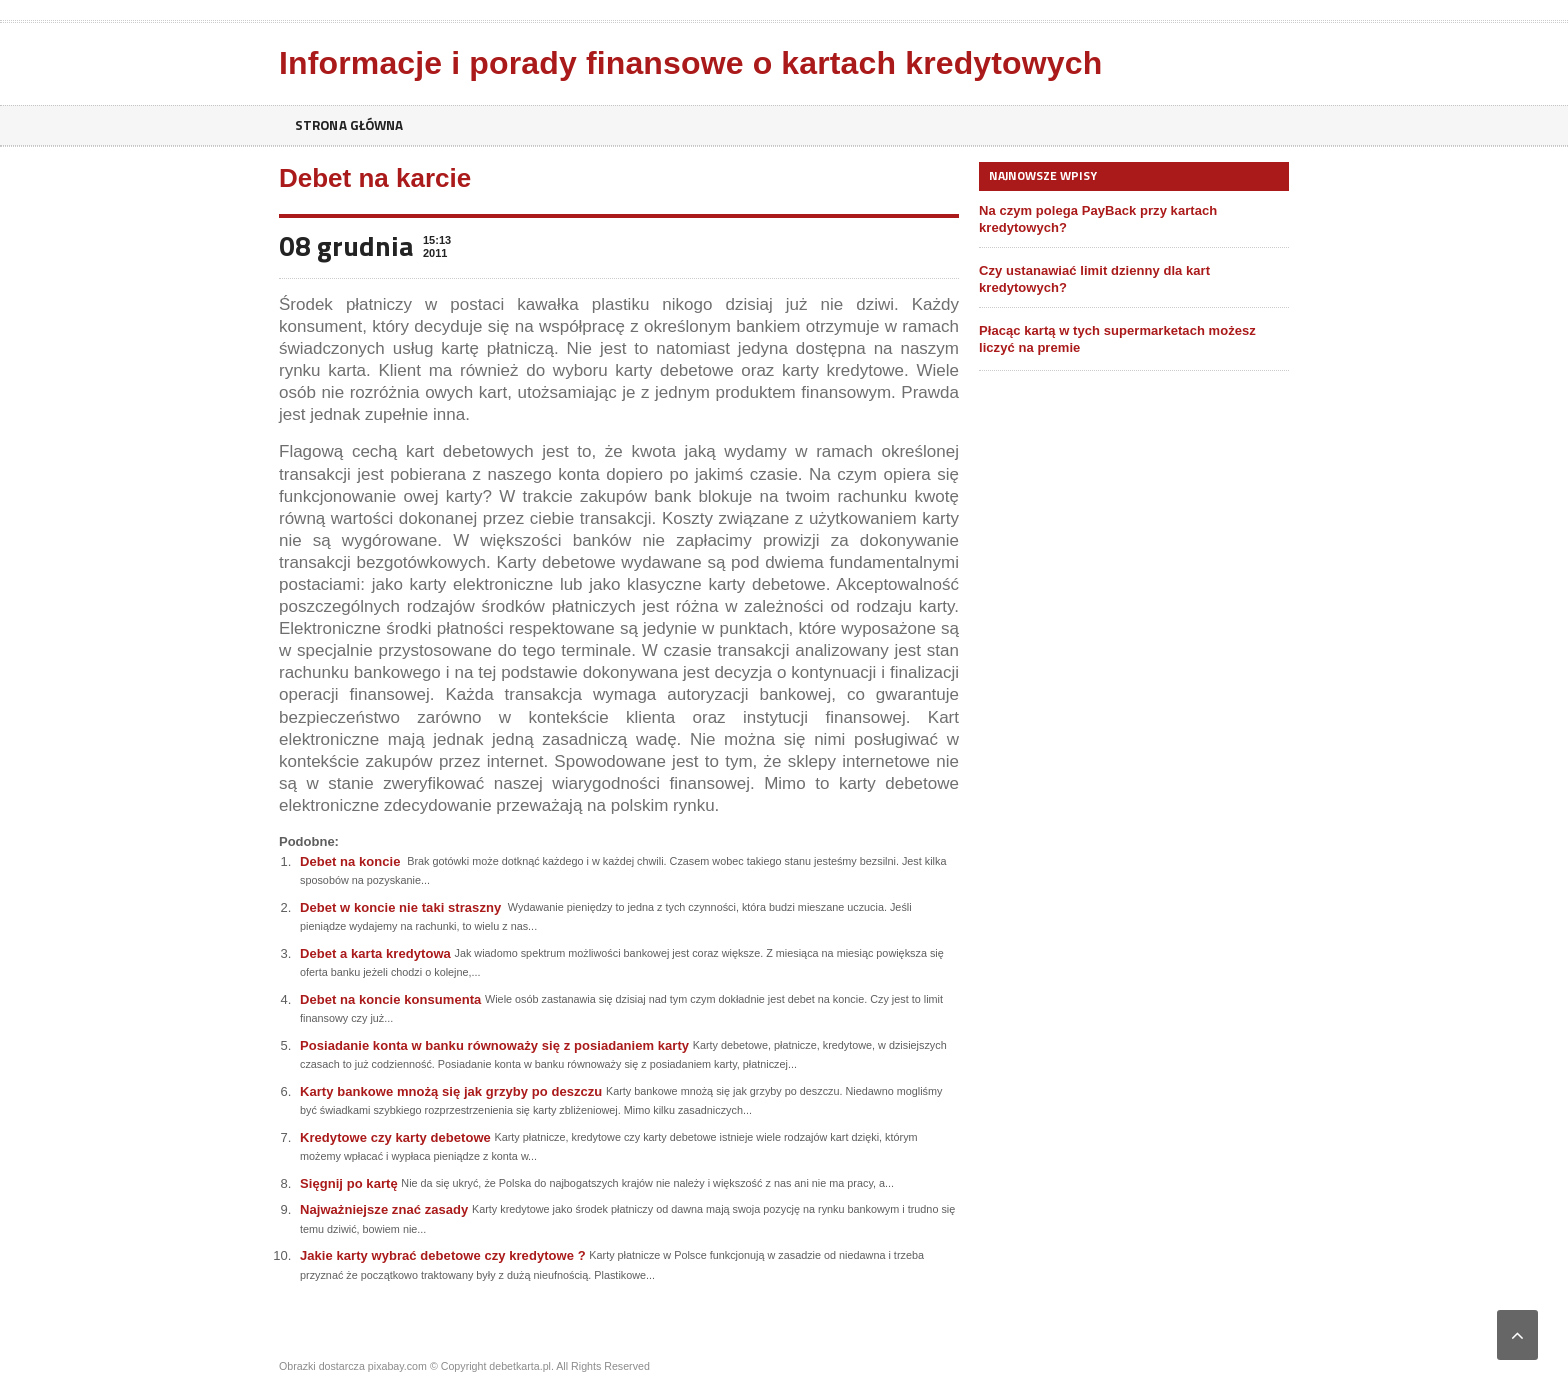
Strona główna (352, 125)
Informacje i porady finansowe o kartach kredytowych (687, 63)
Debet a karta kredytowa (375, 953)
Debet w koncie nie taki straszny (399, 907)
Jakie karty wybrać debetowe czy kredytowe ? (441, 1255)
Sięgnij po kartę (348, 1183)
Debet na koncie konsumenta (390, 999)
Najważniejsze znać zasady (383, 1209)
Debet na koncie (350, 861)
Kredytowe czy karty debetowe (394, 1137)
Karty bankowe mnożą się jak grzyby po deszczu (450, 1091)
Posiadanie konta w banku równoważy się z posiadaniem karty (493, 1045)
